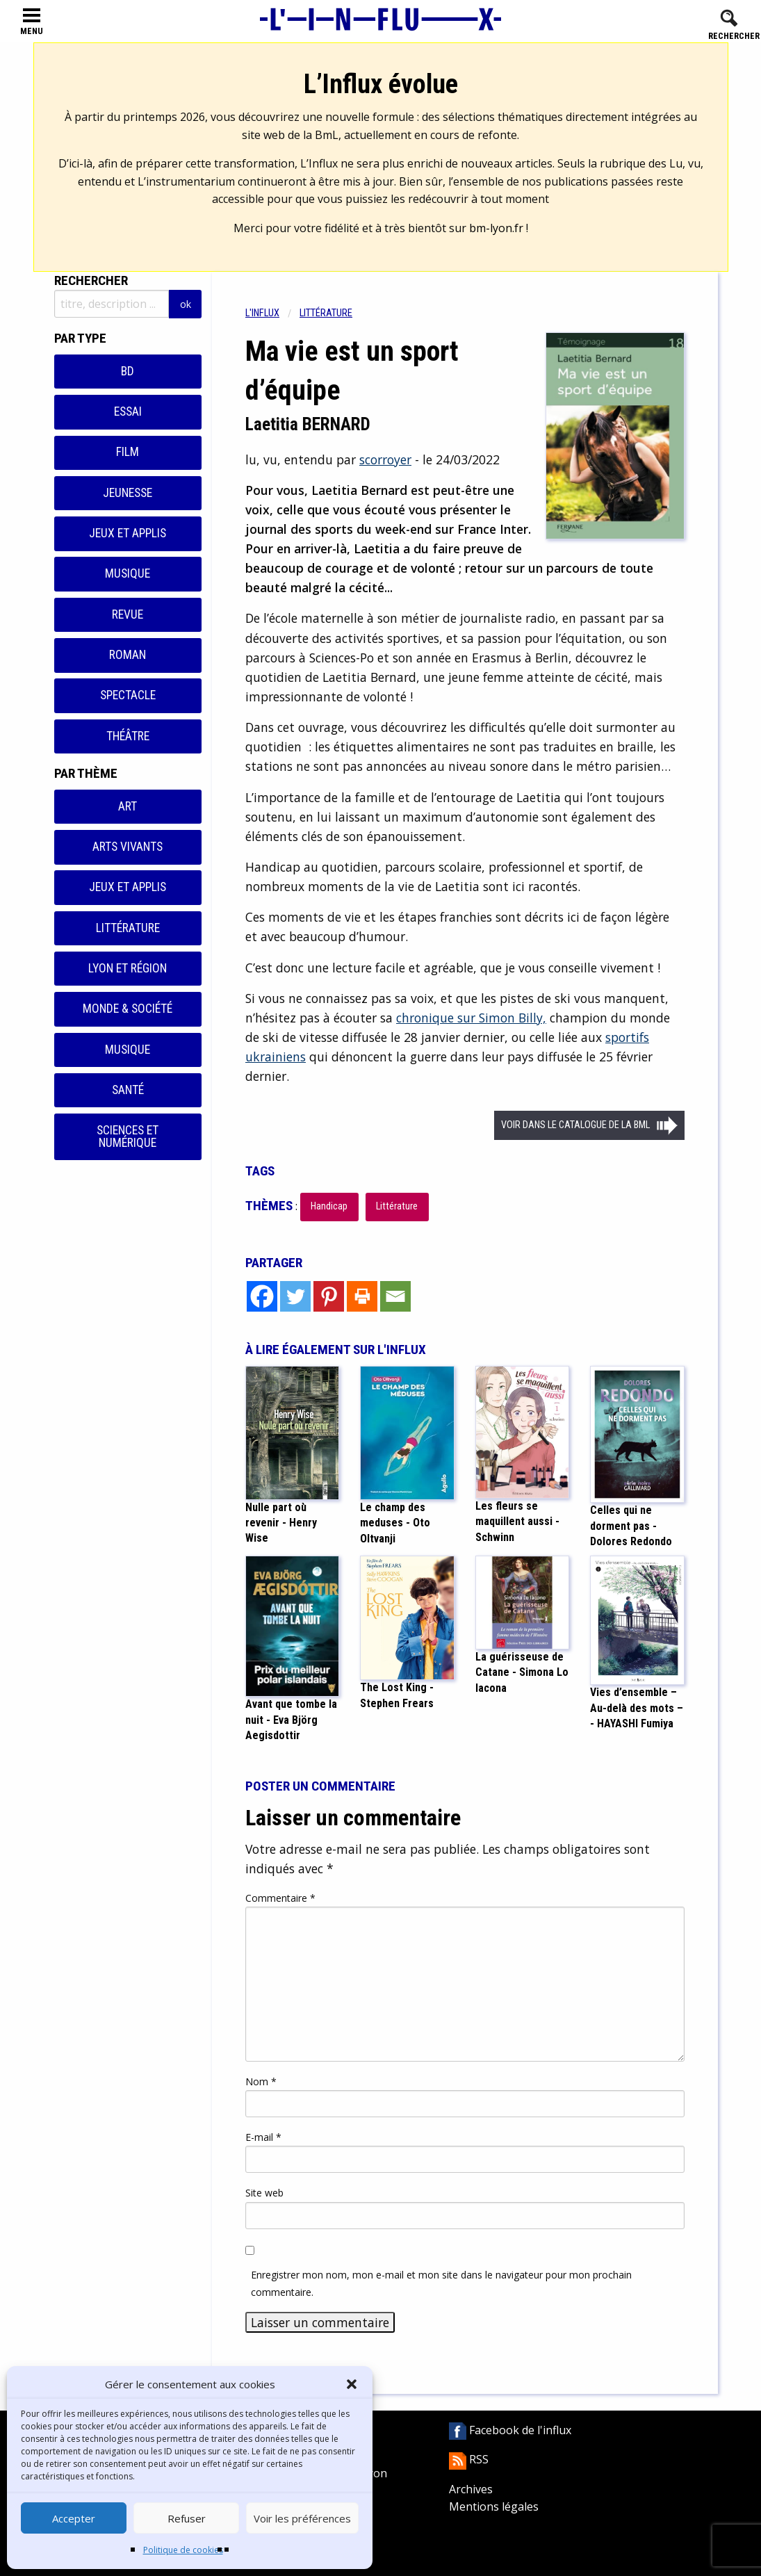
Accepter (73, 2518)
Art (127, 806)
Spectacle (128, 695)
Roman (127, 655)
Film (127, 452)
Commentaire (280, 1898)
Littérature (128, 928)
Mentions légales (494, 2506)
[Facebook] (262, 1296)
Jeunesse (127, 493)
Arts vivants (127, 847)
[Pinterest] (328, 1296)
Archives (471, 2489)
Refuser (186, 2518)
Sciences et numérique (127, 1136)
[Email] (395, 1296)
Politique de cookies (183, 2550)
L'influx (262, 313)
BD (127, 371)
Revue (127, 614)
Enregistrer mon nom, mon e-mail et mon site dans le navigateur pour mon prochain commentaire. (441, 2283)
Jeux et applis (127, 533)
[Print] (362, 1296)
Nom (261, 2081)
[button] (352, 2384)
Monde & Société (127, 1009)
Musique (127, 573)
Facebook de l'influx (510, 2430)
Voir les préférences (302, 2518)
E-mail (263, 2137)
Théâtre (127, 736)
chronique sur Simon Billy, (471, 1017)
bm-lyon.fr (496, 228)
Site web (264, 2192)
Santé (128, 1090)
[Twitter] (295, 1296)
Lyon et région (127, 968)
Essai (128, 411)
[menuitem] (272, 313)
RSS (469, 2459)
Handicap (329, 1206)
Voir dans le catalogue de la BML (575, 1125)
